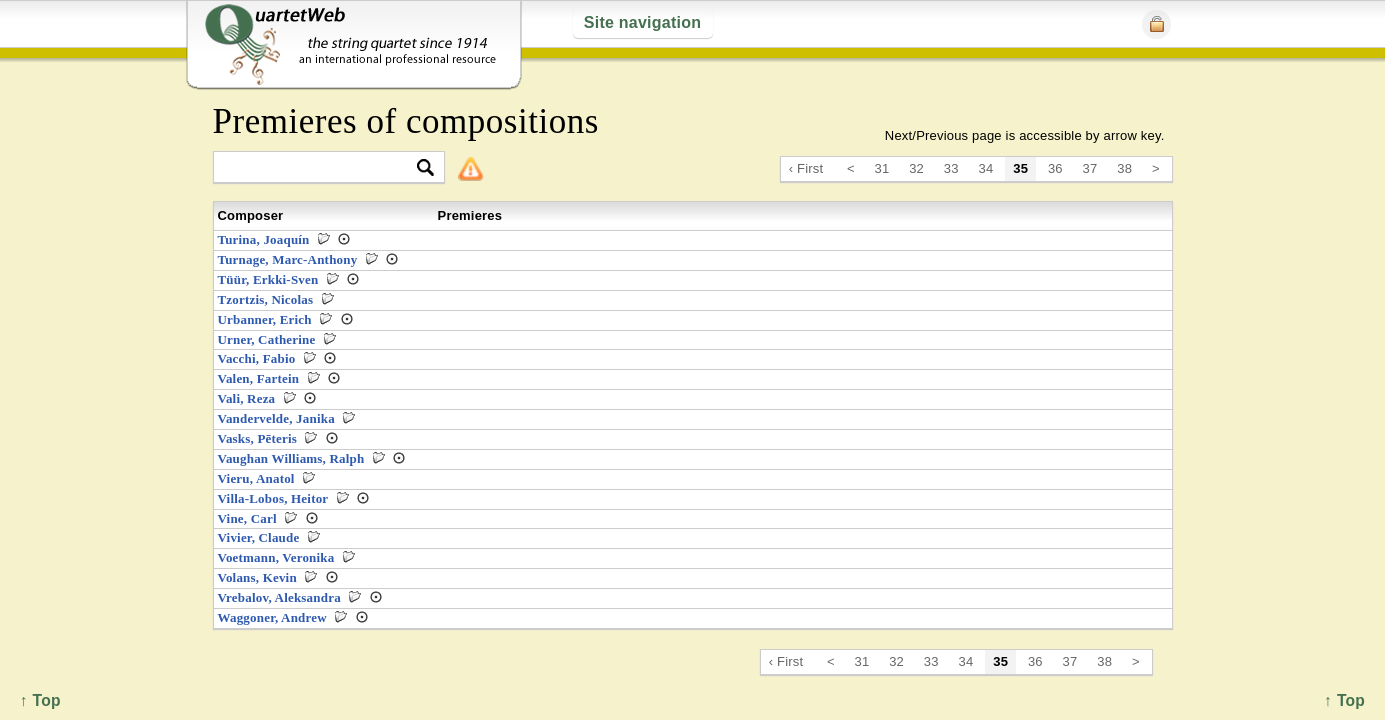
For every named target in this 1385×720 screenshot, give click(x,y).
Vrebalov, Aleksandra (279, 597)
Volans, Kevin (257, 577)
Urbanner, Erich (265, 319)
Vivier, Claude (259, 537)
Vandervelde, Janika (276, 418)
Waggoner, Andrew (272, 617)
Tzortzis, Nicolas (266, 299)
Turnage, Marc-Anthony (288, 259)
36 (1055, 168)
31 (882, 168)
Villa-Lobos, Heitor (273, 498)
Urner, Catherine (267, 339)
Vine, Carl (247, 518)
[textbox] (320, 168)
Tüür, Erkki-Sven (268, 279)
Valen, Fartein (259, 378)
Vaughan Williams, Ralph (291, 458)
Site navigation (642, 22)
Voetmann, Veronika (276, 557)
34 (986, 168)
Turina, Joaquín (264, 239)
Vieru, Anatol (256, 478)
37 (1090, 168)
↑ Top (1344, 700)
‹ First (806, 168)
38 (1124, 168)
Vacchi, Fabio (257, 358)
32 (916, 168)
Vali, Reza (247, 398)
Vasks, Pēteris (258, 438)
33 (951, 168)
